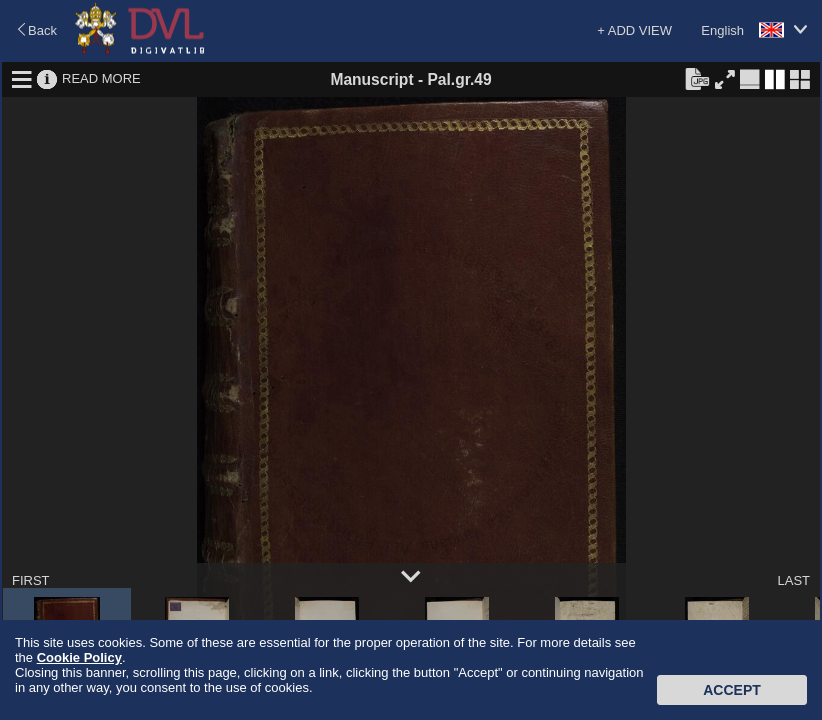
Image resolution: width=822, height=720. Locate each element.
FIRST (31, 580)
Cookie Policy (79, 657)
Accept (732, 690)
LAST (793, 580)
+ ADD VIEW (634, 30)
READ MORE (101, 78)
